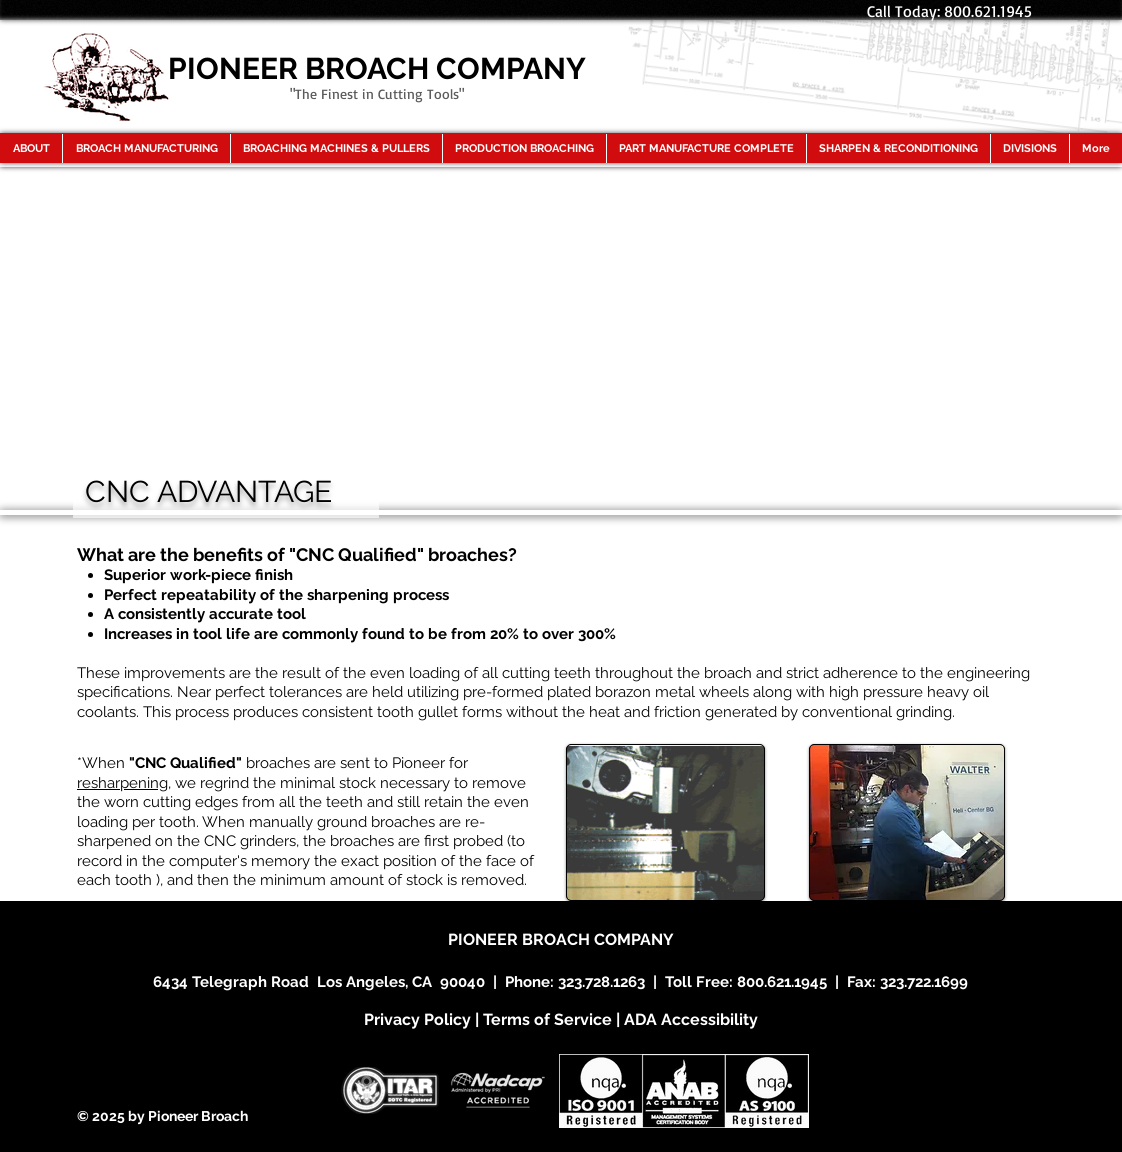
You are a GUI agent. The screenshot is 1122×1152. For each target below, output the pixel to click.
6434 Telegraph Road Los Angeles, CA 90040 (319, 982)
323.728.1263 (601, 982)
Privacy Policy (417, 1019)
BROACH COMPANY (598, 939)
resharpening (122, 783)
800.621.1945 (782, 982)
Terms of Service (547, 1019)
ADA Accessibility (691, 1019)
